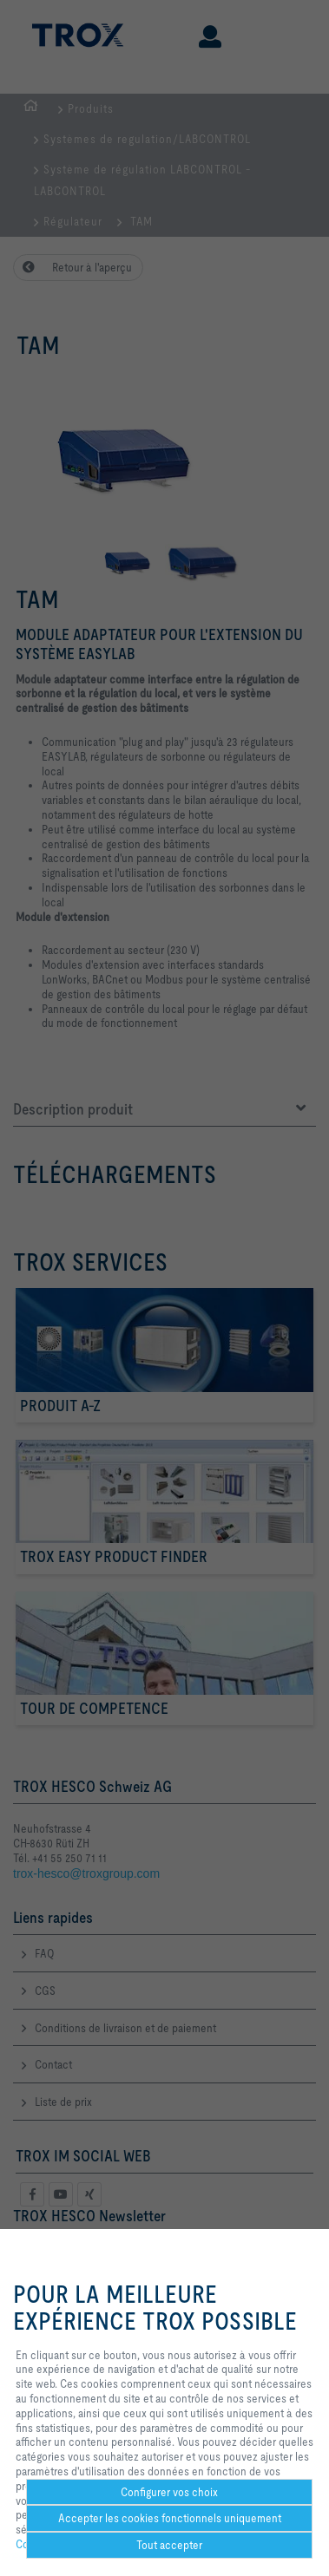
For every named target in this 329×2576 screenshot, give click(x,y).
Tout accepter (169, 2545)
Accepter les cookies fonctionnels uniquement (169, 2518)
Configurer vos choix (169, 2492)
